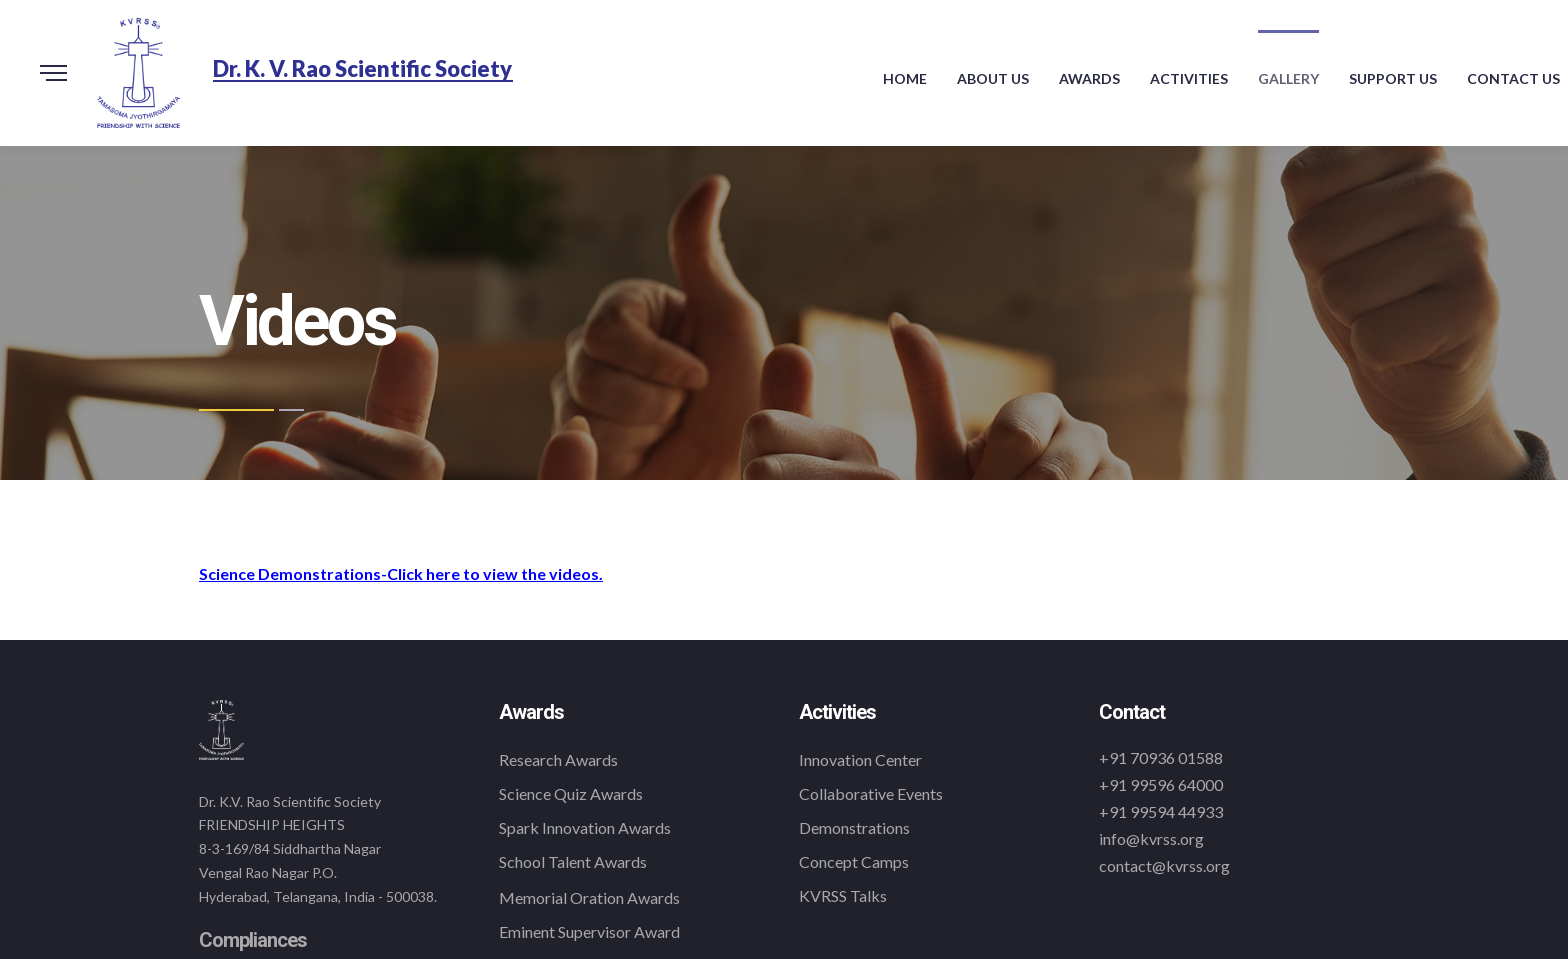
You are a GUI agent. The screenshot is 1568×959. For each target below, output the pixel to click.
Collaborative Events (871, 793)
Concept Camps (854, 861)
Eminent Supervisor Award (589, 931)
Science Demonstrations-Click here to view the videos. (401, 573)
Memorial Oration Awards (589, 897)
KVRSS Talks (843, 895)
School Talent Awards (573, 861)
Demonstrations (854, 827)
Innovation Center (860, 759)
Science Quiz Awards (571, 793)
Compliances (253, 940)
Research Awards (558, 759)
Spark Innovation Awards (585, 827)
